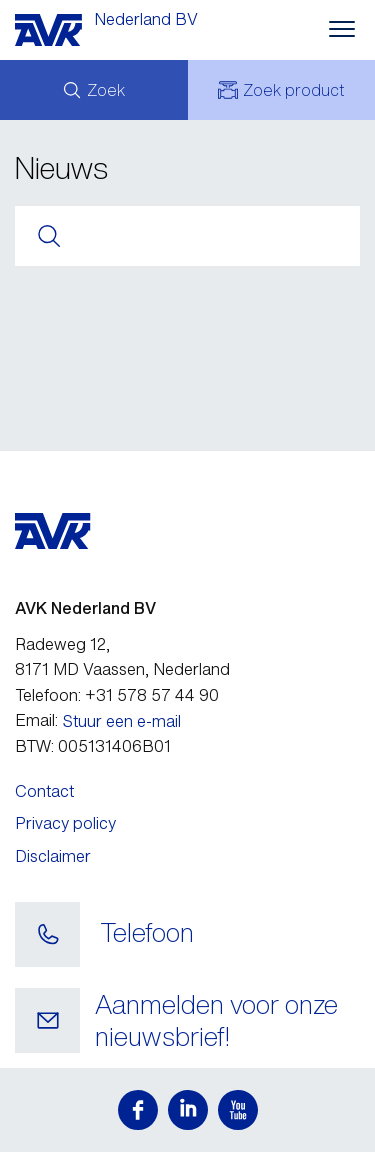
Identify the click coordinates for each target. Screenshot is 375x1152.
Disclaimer (53, 856)
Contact (44, 791)
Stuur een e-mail (122, 721)
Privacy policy (65, 823)
